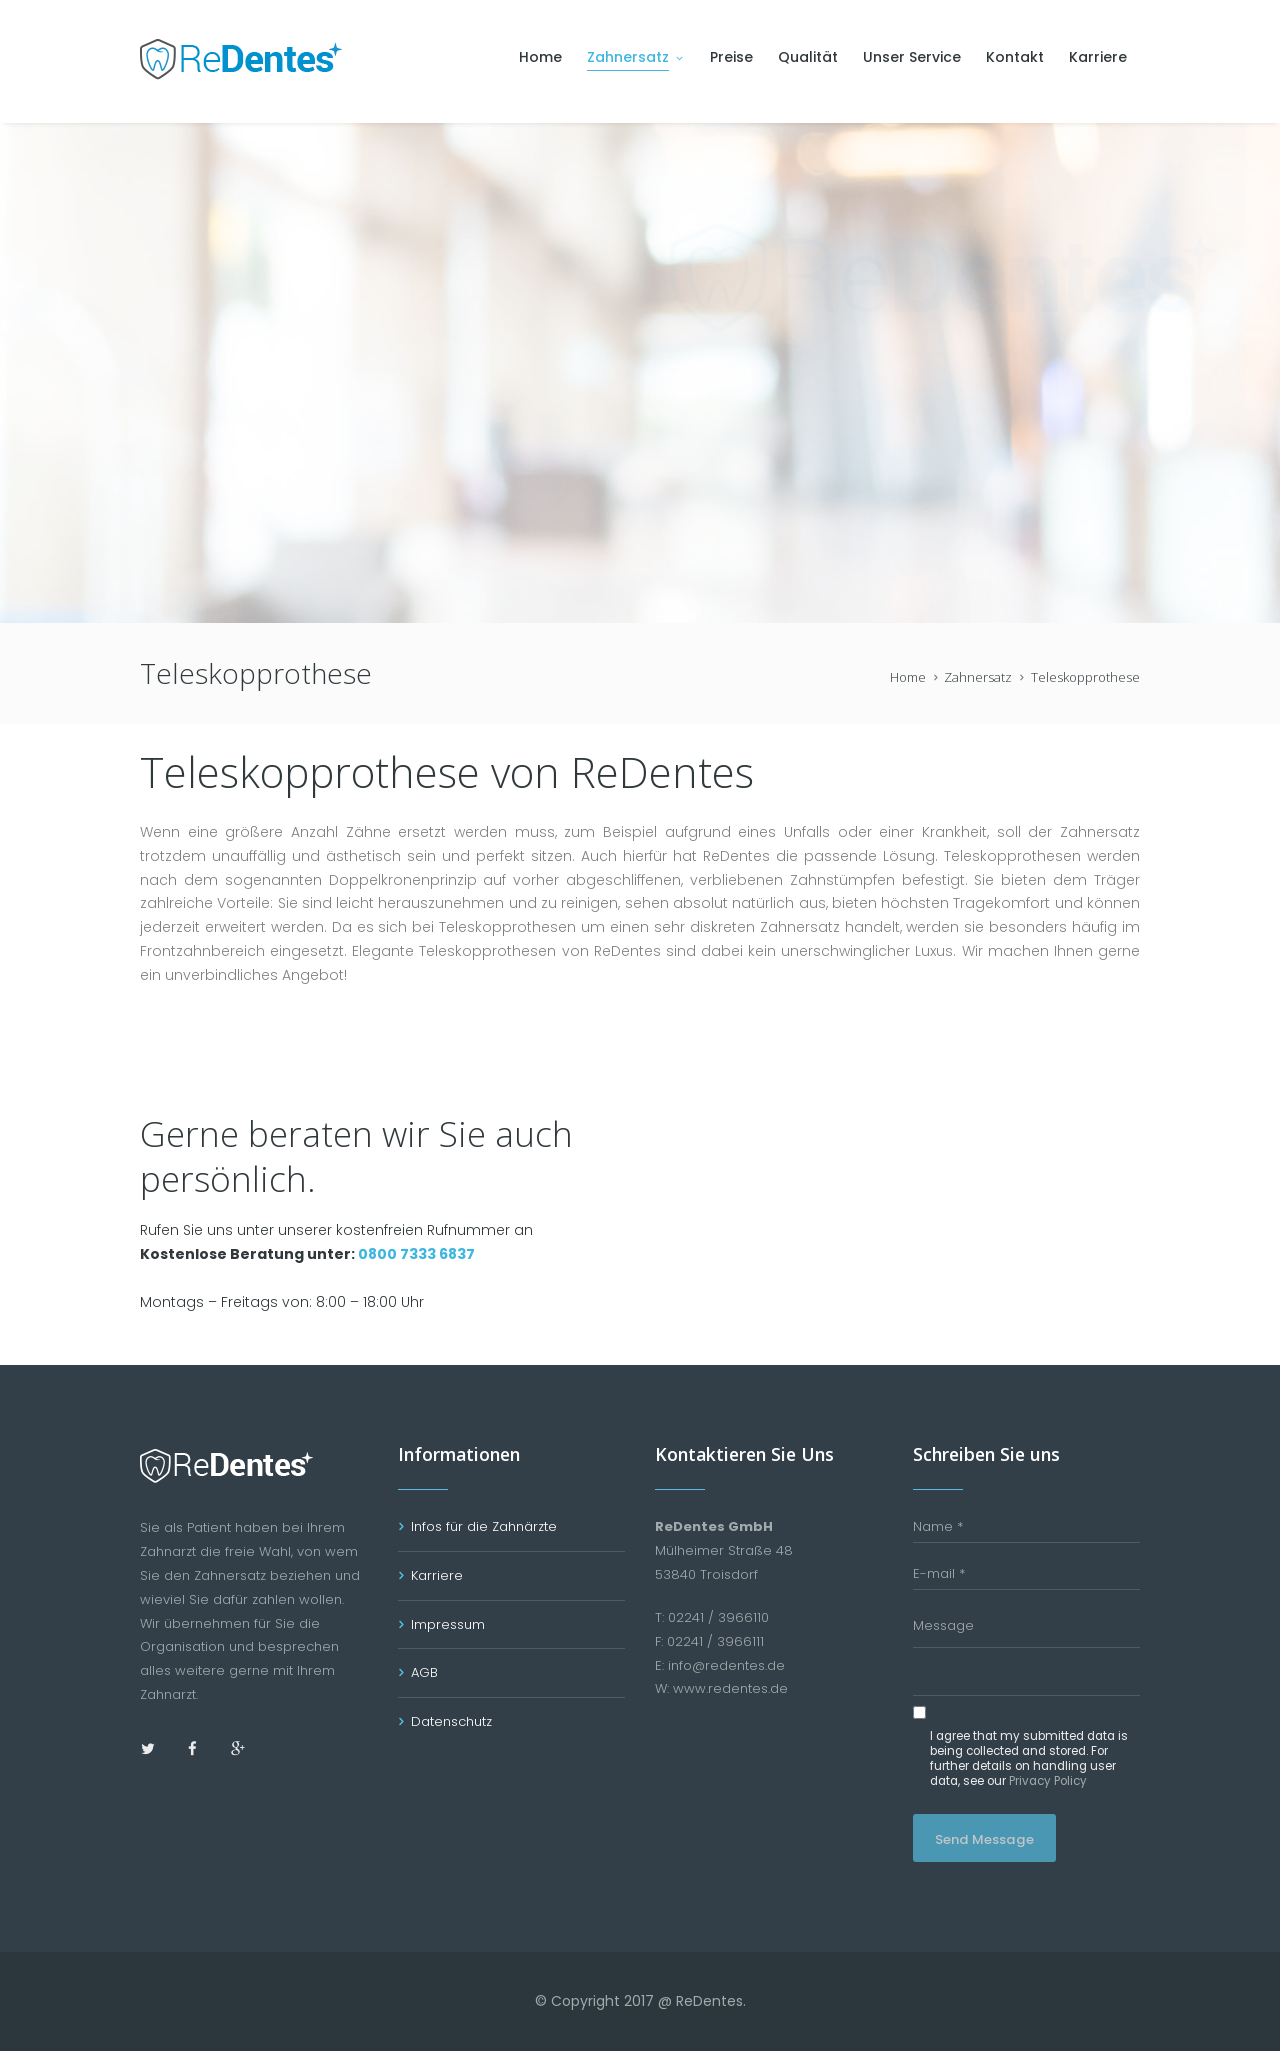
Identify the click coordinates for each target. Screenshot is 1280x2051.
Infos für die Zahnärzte (484, 1526)
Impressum (448, 1624)
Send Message (984, 1839)
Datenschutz (451, 1721)
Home (908, 677)
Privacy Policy (1048, 1781)
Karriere (437, 1575)
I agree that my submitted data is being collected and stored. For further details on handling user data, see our (1029, 1759)
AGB (424, 1672)
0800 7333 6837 (416, 1254)
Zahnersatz (978, 677)
